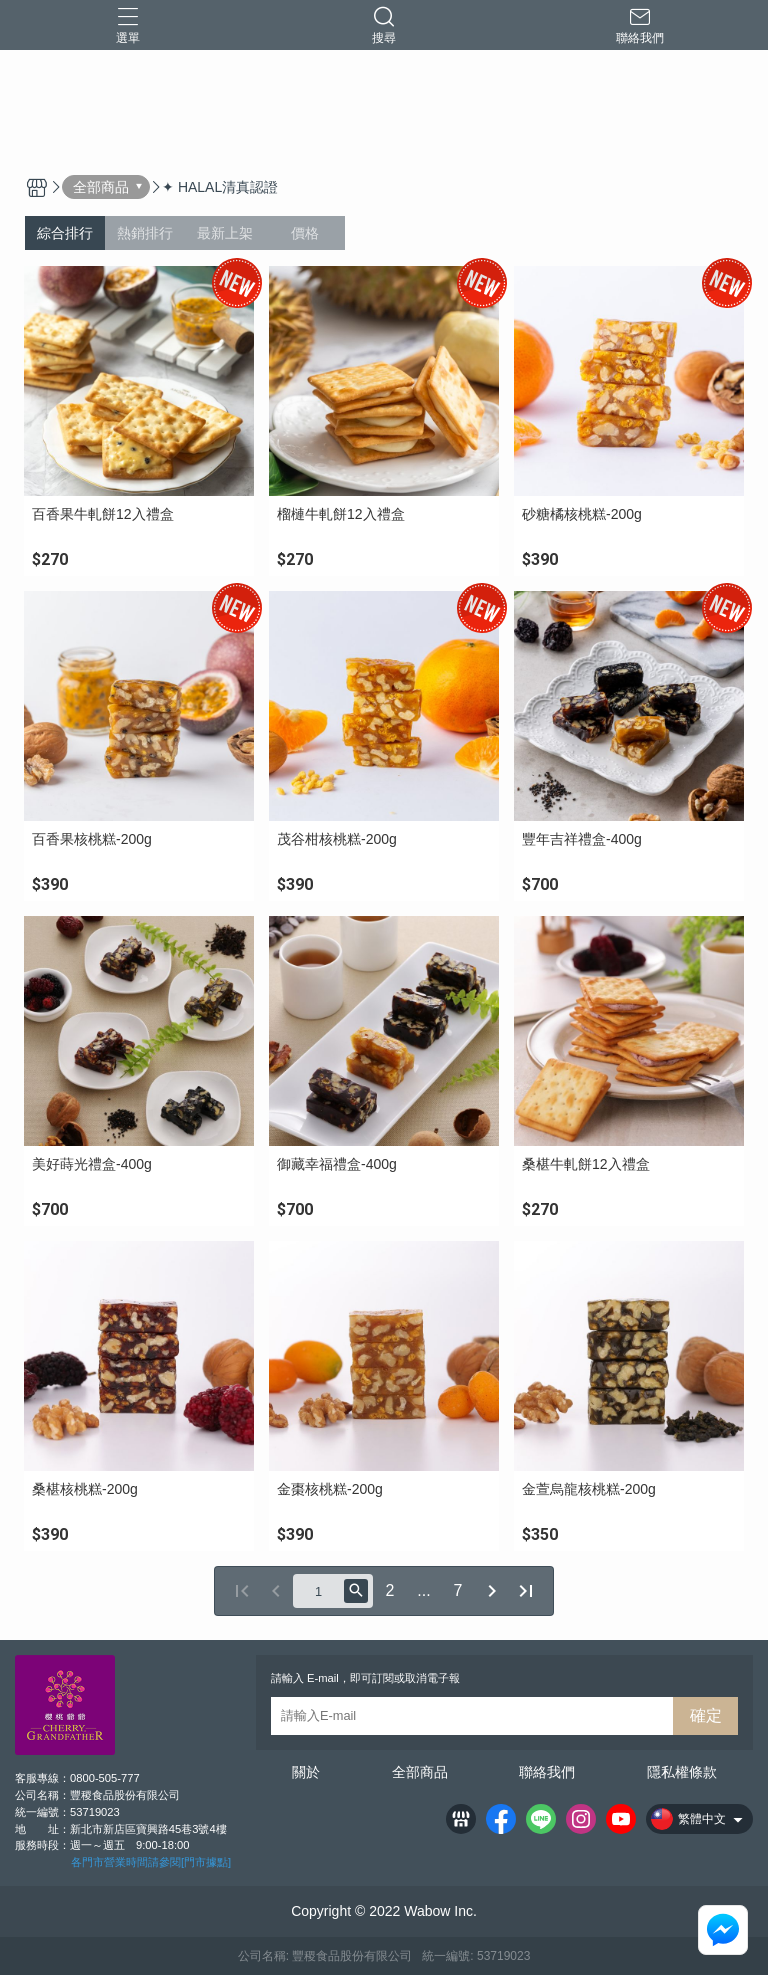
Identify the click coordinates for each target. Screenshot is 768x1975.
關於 (306, 1772)
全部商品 (420, 1772)
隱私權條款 (682, 1772)
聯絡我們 (547, 1772)
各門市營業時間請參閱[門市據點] (151, 1862)
